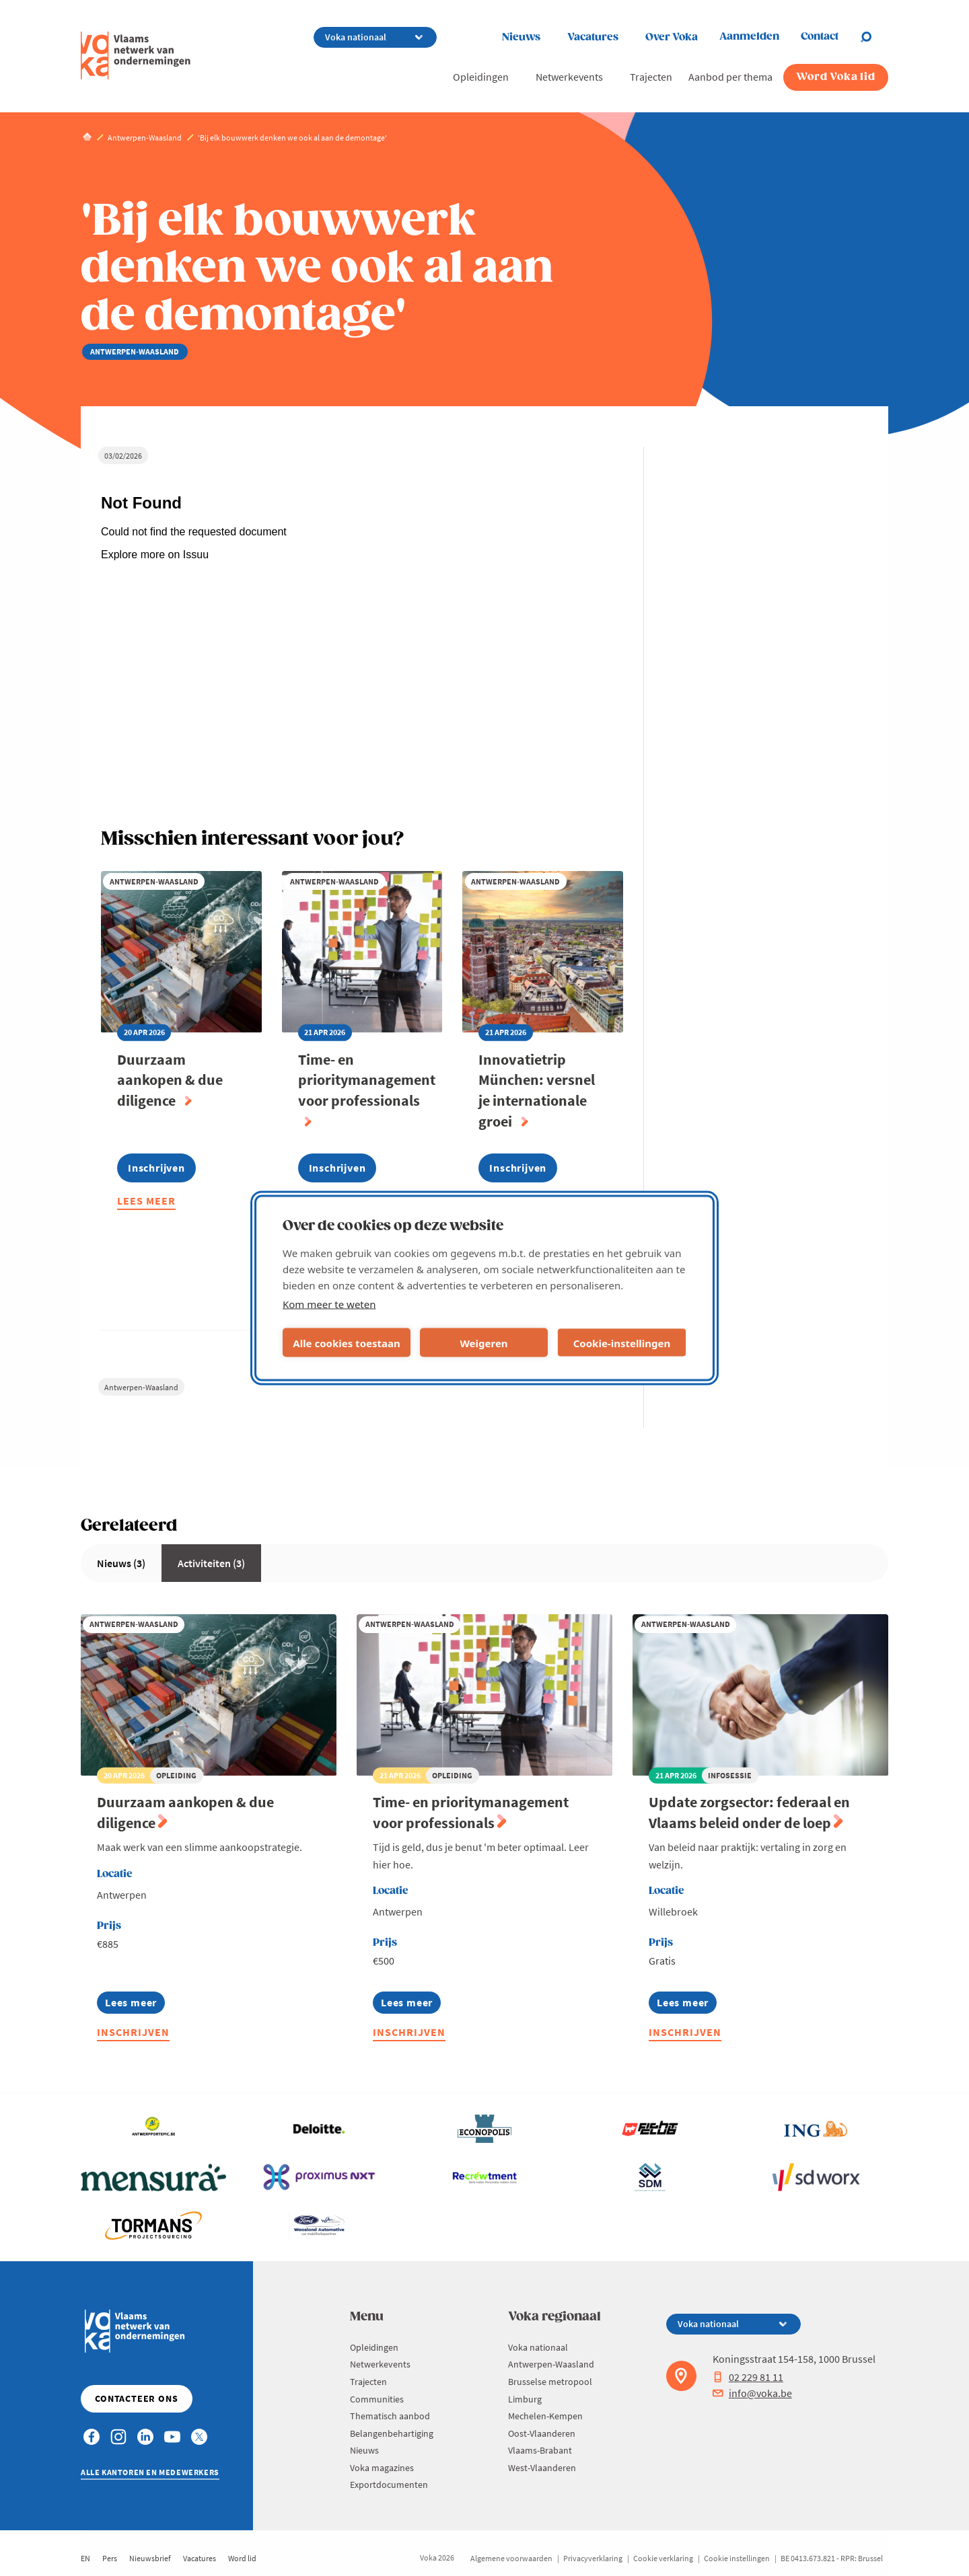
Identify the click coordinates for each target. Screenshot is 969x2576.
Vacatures (592, 37)
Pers (109, 2558)
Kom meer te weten (329, 1304)
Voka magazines (382, 2468)
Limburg (525, 2399)
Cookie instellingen (737, 2558)
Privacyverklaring (592, 2558)
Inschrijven (133, 2032)
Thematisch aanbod (390, 2416)
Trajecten (651, 76)
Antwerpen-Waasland (141, 1387)
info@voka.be (752, 2393)
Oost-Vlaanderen (541, 2433)
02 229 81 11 (748, 2377)
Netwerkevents (569, 76)
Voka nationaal (538, 2347)
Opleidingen (481, 76)
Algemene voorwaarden (511, 2558)
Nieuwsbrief (150, 2558)
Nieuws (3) (121, 1563)
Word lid (242, 2558)
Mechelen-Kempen (545, 2416)
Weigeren (483, 1342)
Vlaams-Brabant (540, 2450)
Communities (377, 2399)
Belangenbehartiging (391, 2433)
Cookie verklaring (663, 2558)
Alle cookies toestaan (346, 1342)
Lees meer (146, 1202)
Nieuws (521, 37)
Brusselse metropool (550, 2382)
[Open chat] (874, 37)
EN (85, 2558)
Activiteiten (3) (211, 1563)
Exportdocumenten (389, 2484)
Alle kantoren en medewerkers (150, 2472)
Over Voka (671, 37)
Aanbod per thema (730, 76)
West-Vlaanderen (542, 2468)
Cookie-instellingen (622, 1342)
